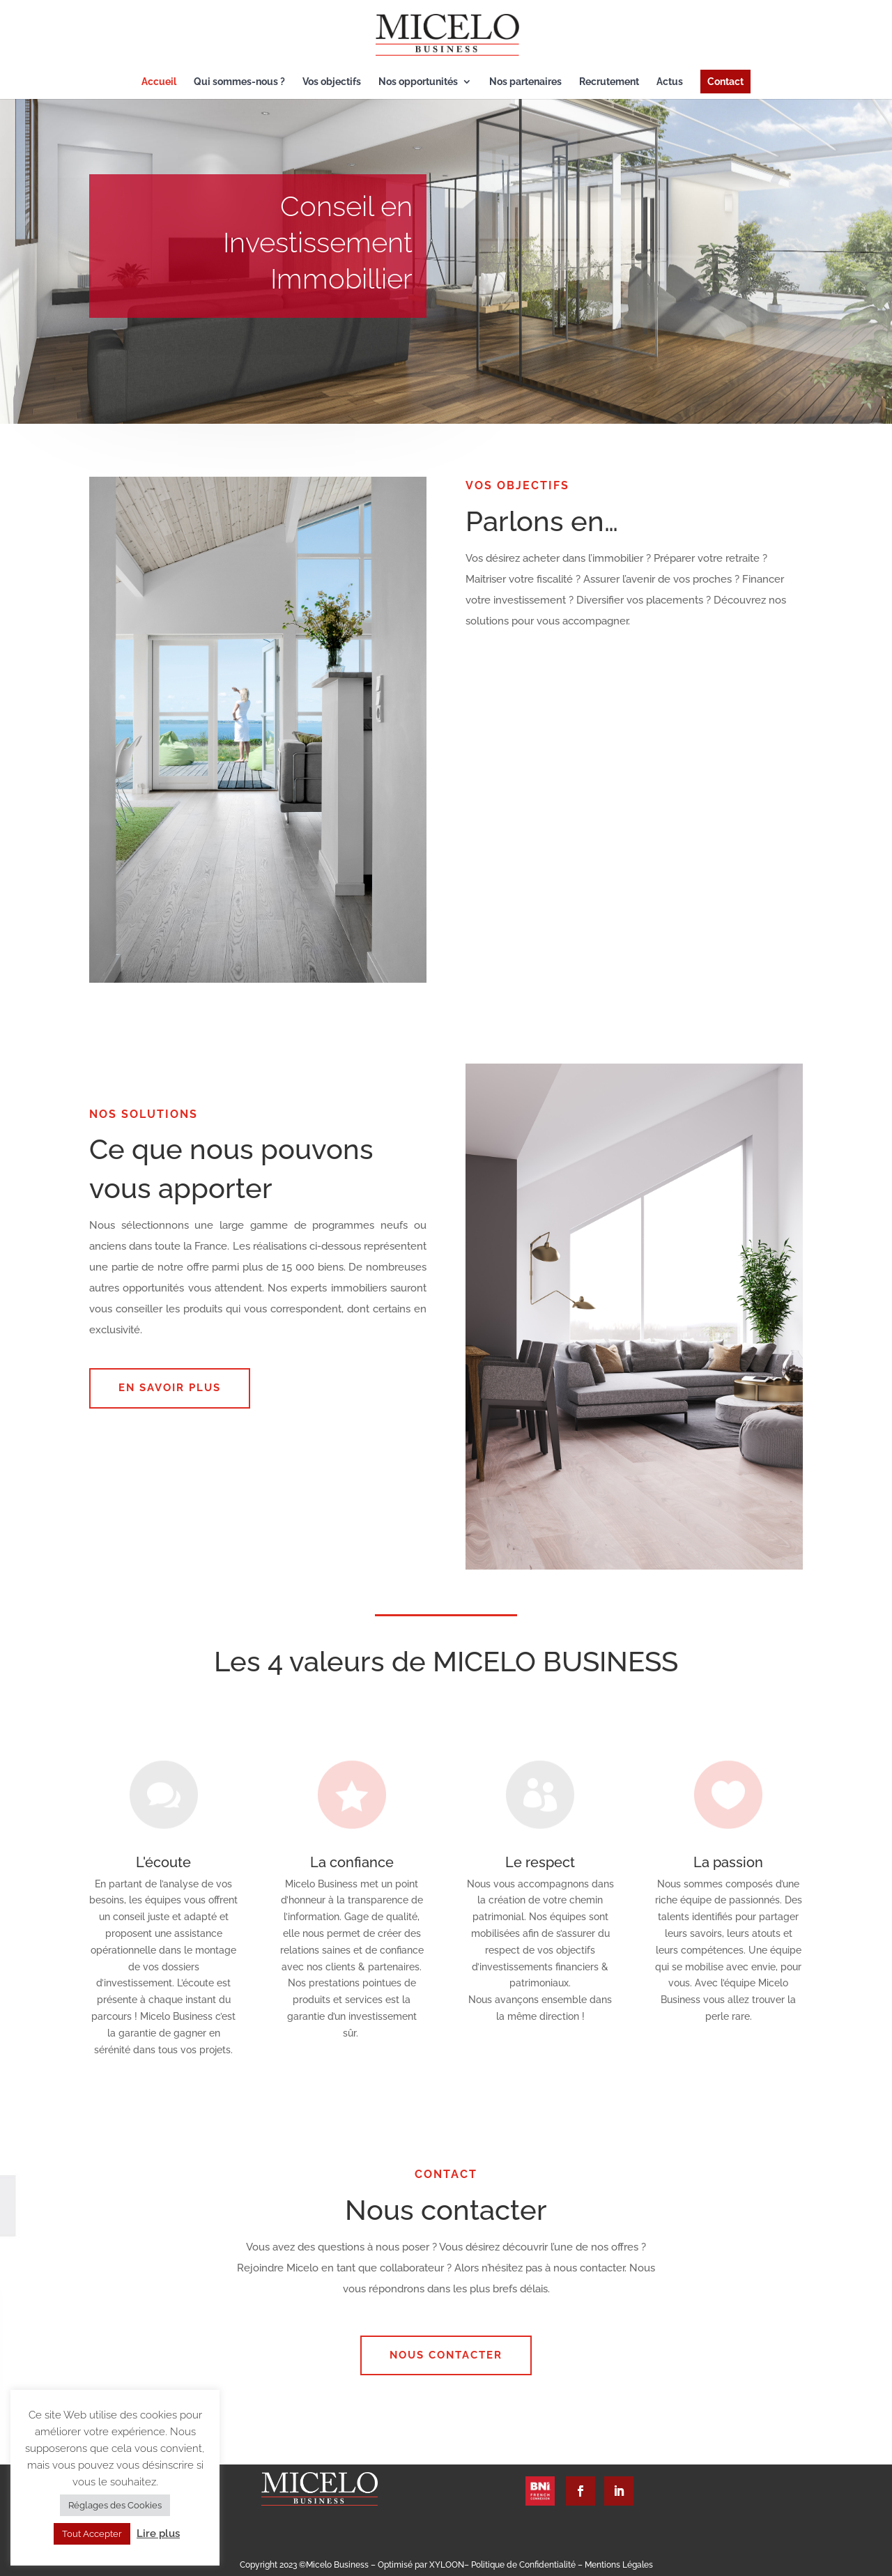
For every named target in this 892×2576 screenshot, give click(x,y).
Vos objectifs (331, 82)
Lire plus (158, 2533)
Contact (725, 81)
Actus (669, 82)
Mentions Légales (619, 2565)
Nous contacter (446, 2355)
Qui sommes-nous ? (239, 82)
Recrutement (609, 82)
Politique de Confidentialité (524, 2565)
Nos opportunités (418, 82)
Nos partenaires (525, 82)
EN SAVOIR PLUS (169, 1387)
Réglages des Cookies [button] (115, 2505)
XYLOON (446, 2565)
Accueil (158, 82)
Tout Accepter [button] (92, 2534)
